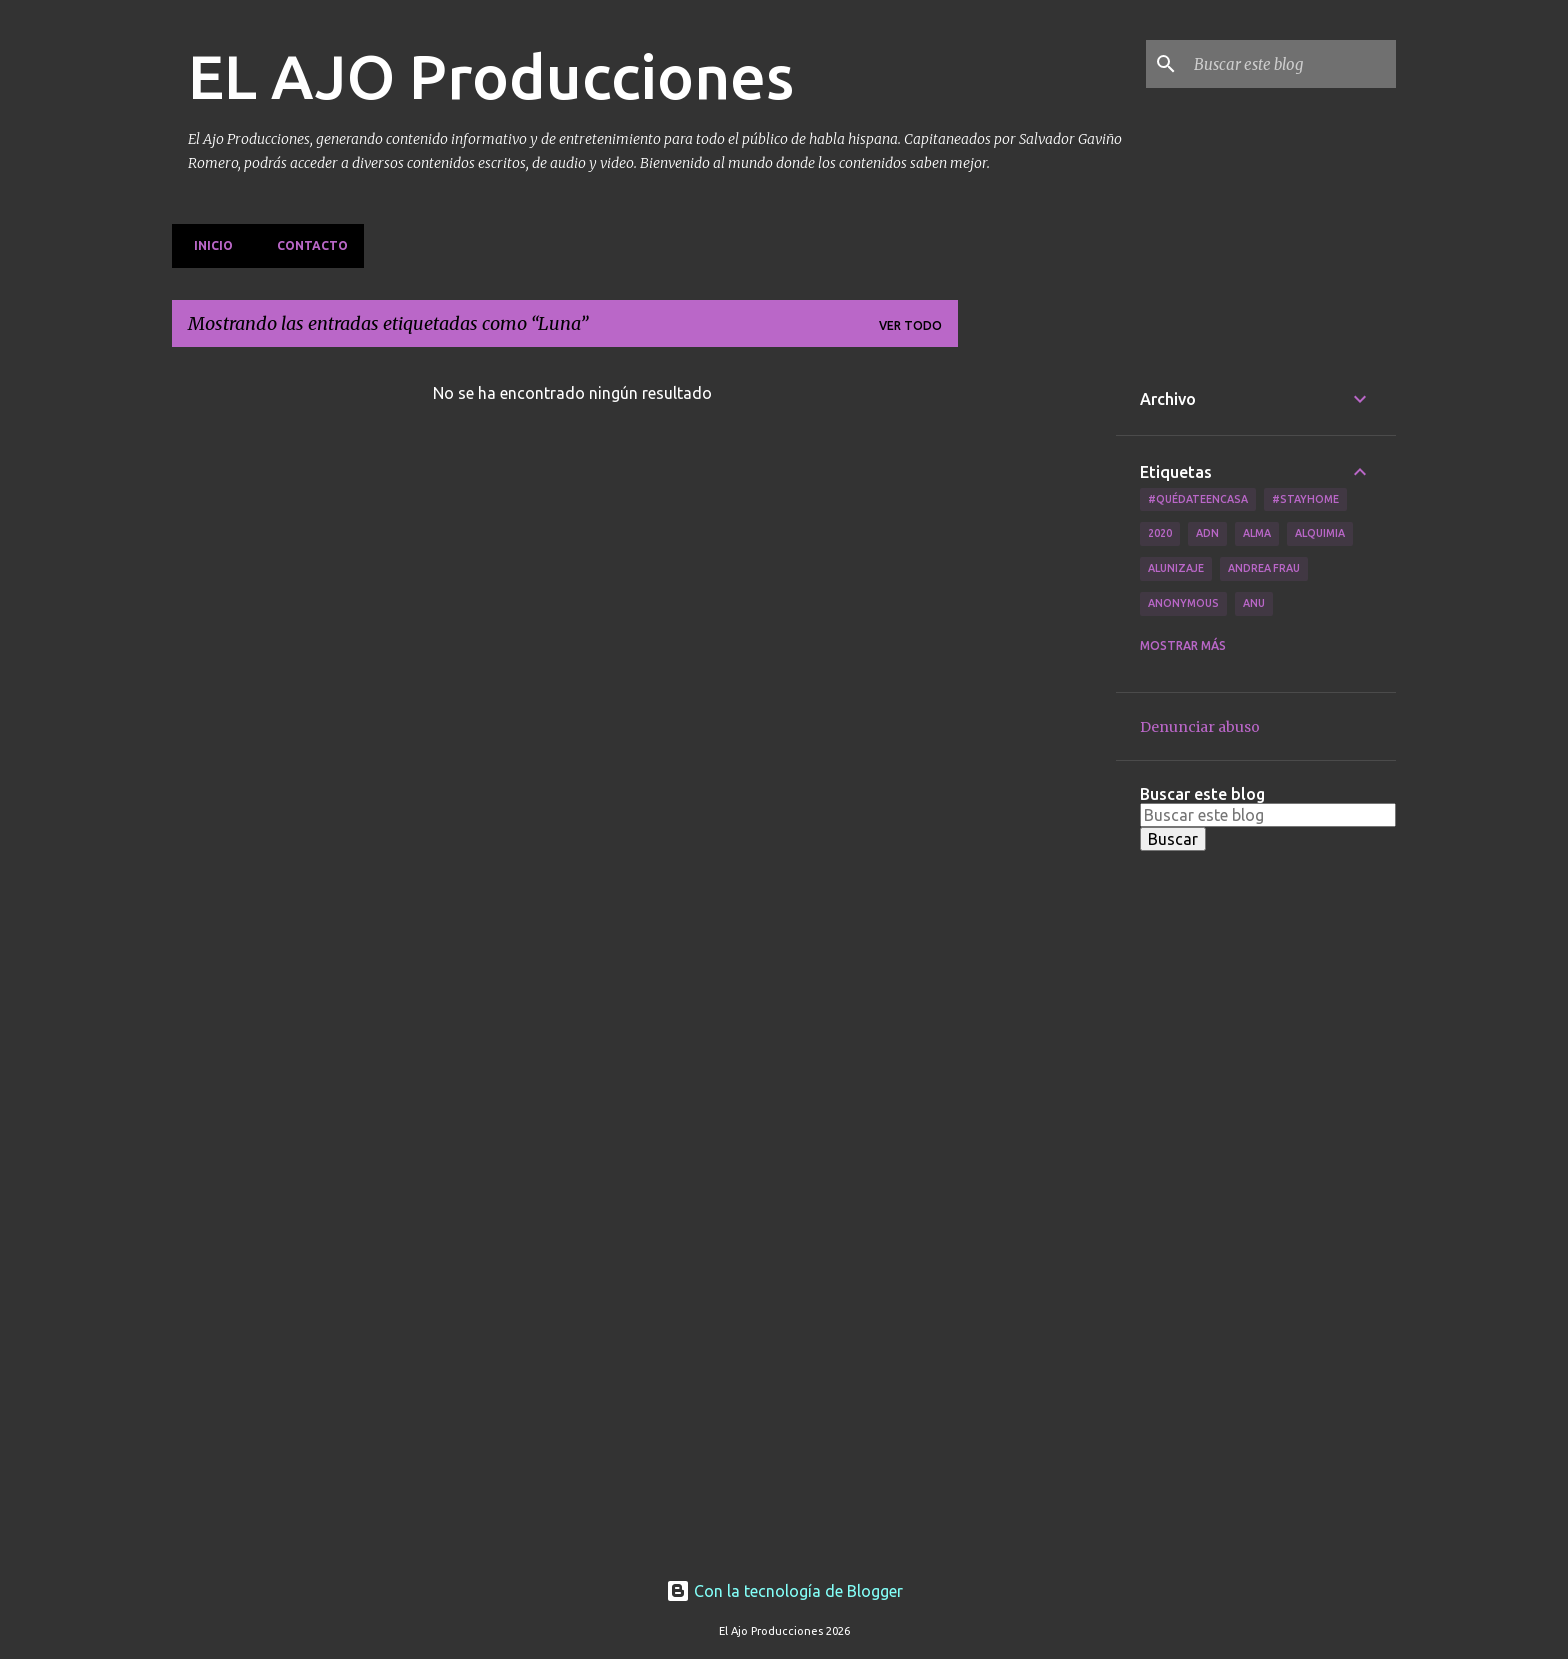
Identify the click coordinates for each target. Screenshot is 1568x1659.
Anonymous (1183, 603)
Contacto (306, 245)
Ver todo (910, 325)
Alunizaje (1176, 568)
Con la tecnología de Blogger (784, 1591)
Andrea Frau (1264, 568)
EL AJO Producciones (491, 76)
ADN (1207, 533)
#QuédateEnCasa (1198, 499)
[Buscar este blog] (1291, 64)
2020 (1160, 533)
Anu (1254, 603)
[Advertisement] (1037, 663)
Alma (1257, 533)
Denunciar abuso (1200, 727)
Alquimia (1320, 533)
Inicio (207, 245)
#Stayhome (1305, 499)
